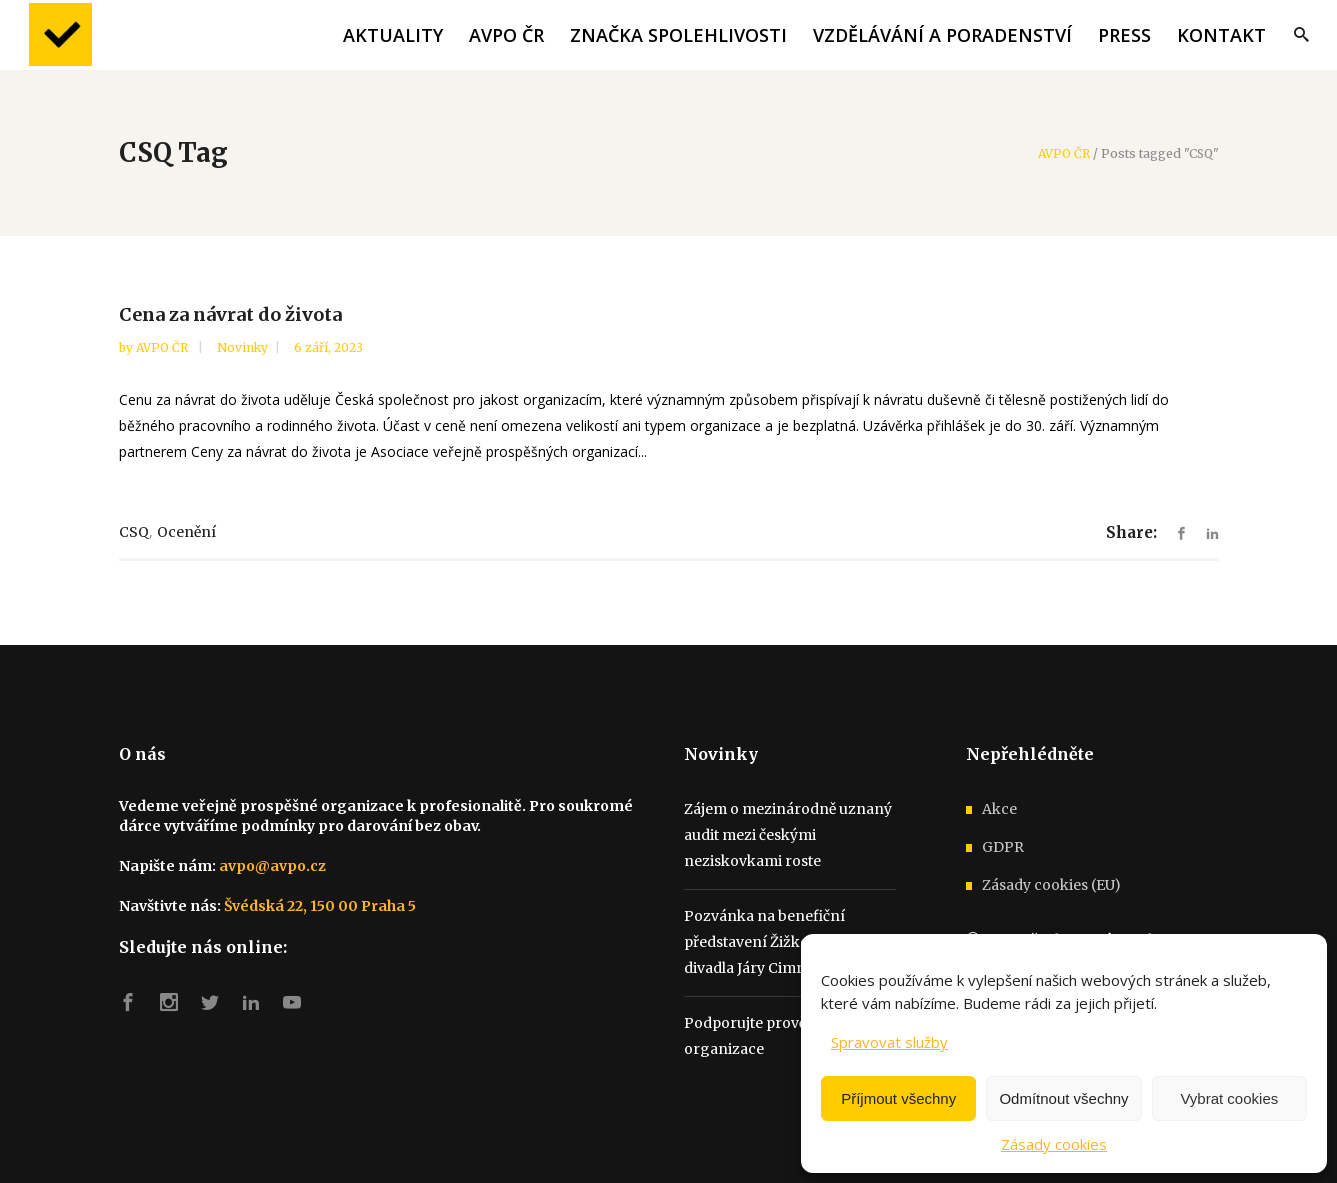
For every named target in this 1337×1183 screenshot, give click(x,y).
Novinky (242, 347)
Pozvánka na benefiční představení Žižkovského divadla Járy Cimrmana (771, 942)
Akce (999, 809)
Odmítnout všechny (1063, 1098)
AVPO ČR (1064, 154)
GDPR (1003, 847)
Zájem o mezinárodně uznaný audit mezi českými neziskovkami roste (788, 835)
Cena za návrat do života (230, 314)
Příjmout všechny (898, 1098)
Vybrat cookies (1229, 1098)
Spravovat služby (889, 1042)
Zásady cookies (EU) (1051, 885)
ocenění (186, 532)
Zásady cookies (1054, 1144)
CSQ (134, 532)
